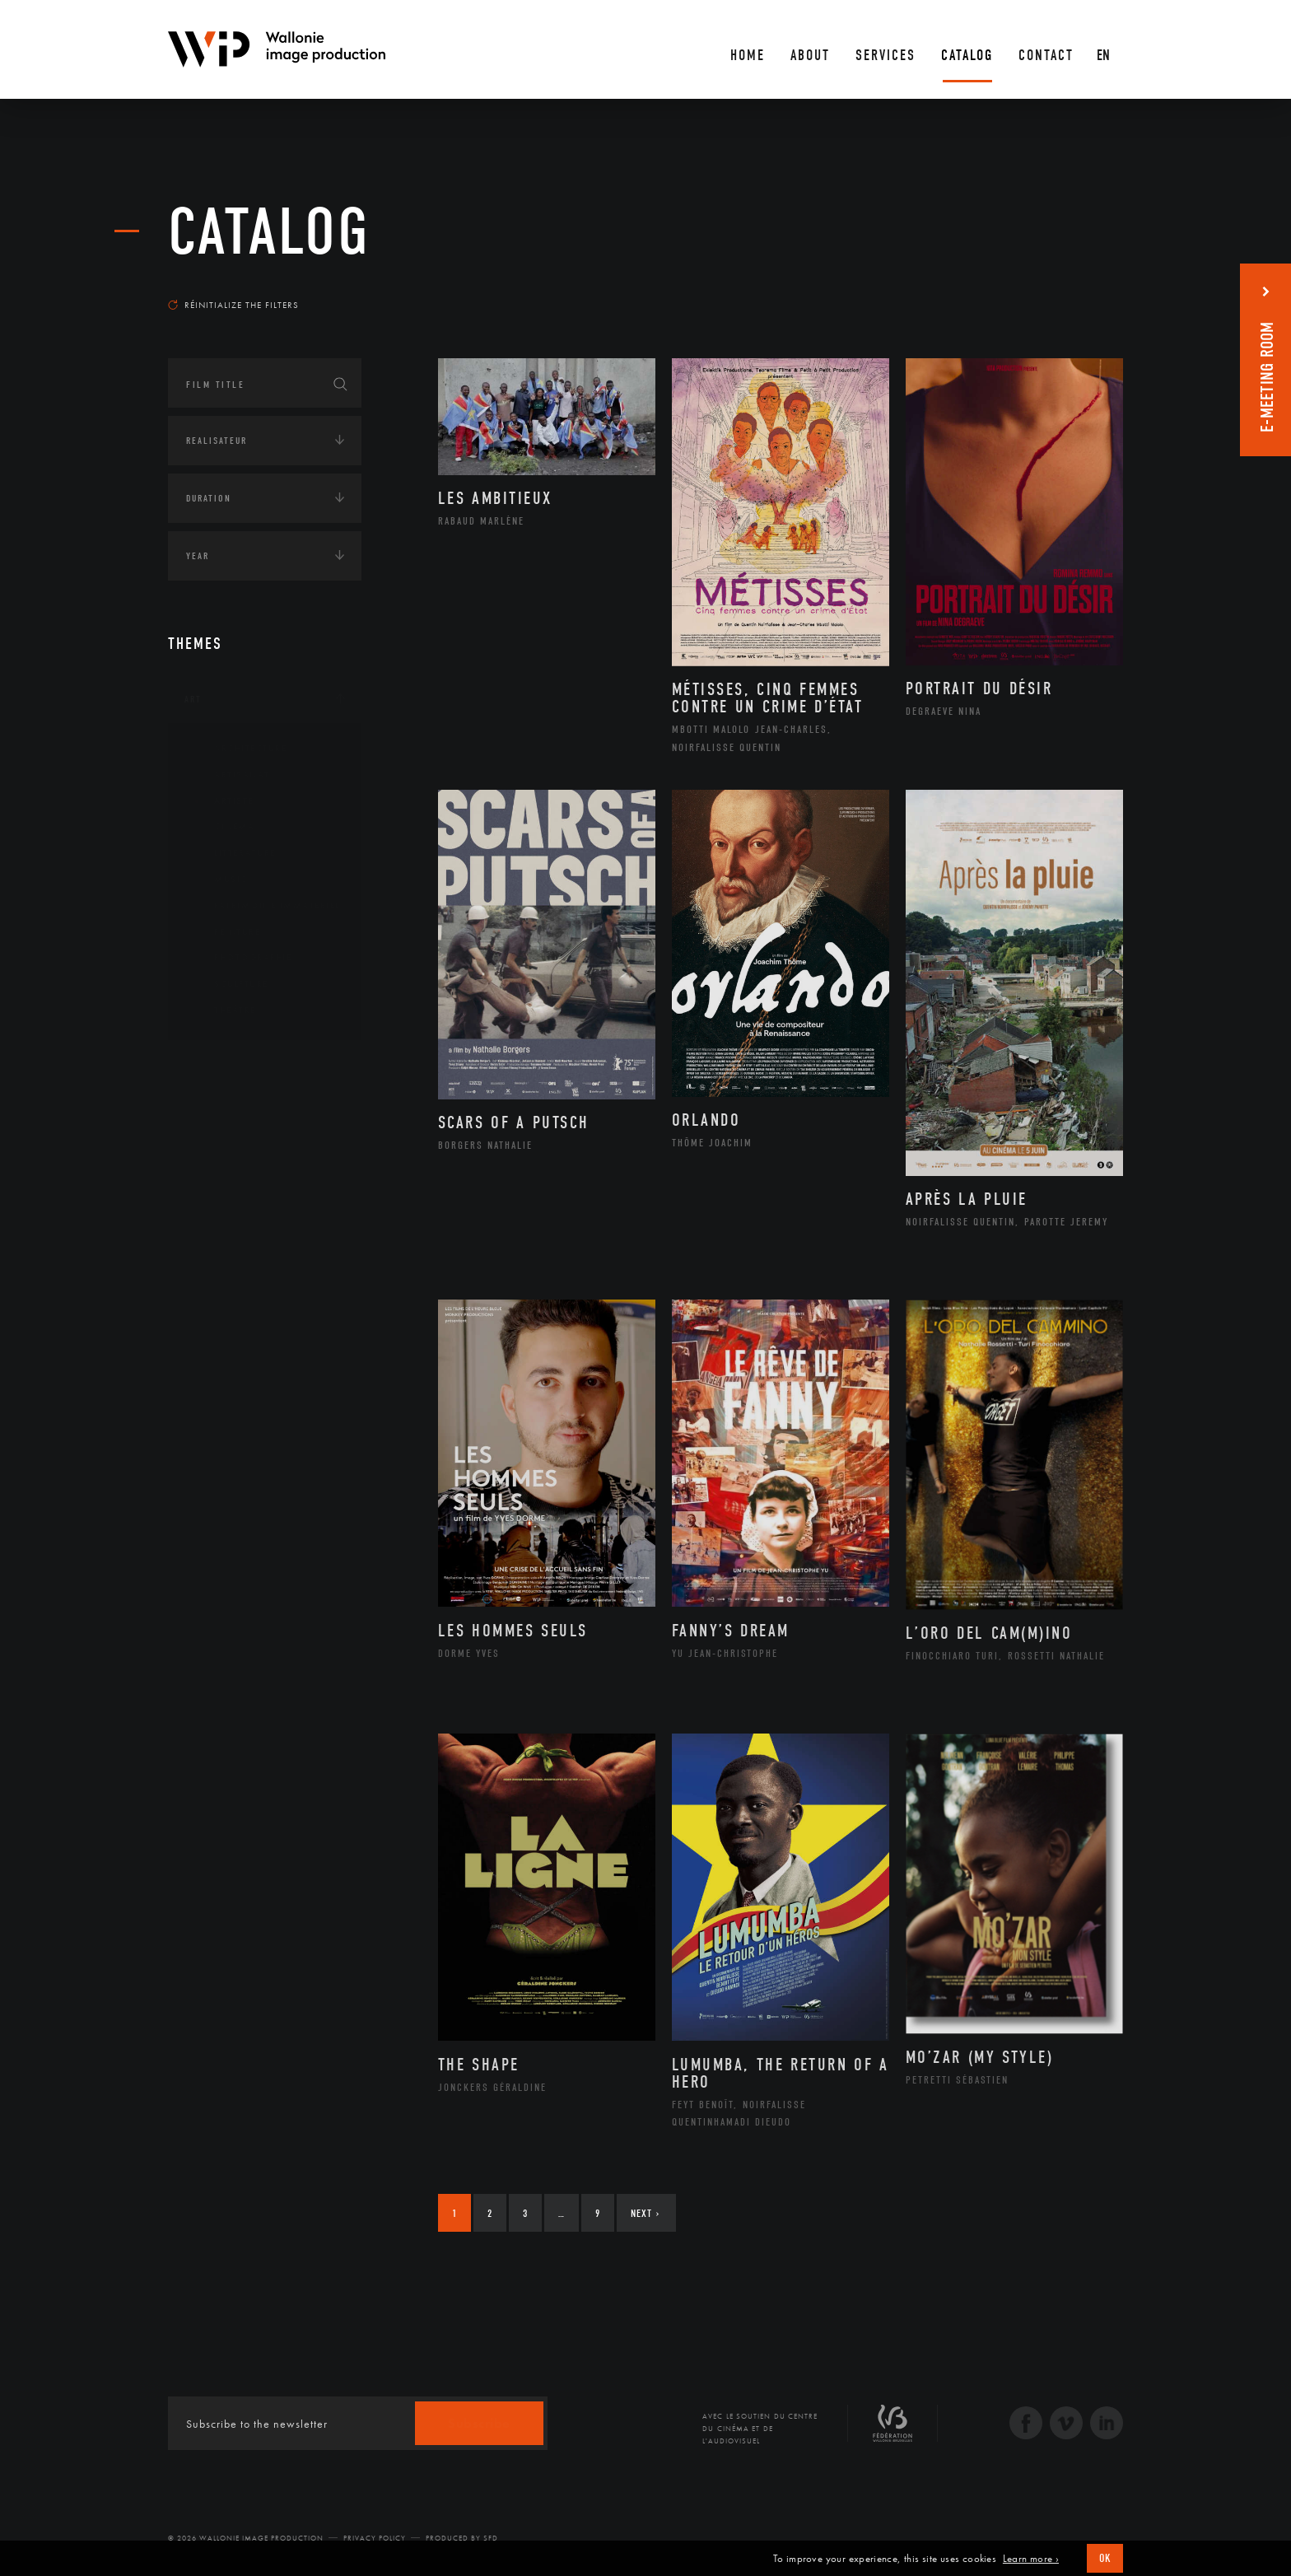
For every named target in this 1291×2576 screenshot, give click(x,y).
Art (193, 699)
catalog (269, 232)
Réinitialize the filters (233, 304)
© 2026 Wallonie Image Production (246, 2538)
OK (1105, 2558)
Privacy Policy (374, 2538)
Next (645, 2213)
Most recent (1094, 289)
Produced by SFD (462, 2538)
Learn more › (1031, 2558)
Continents (214, 1067)
